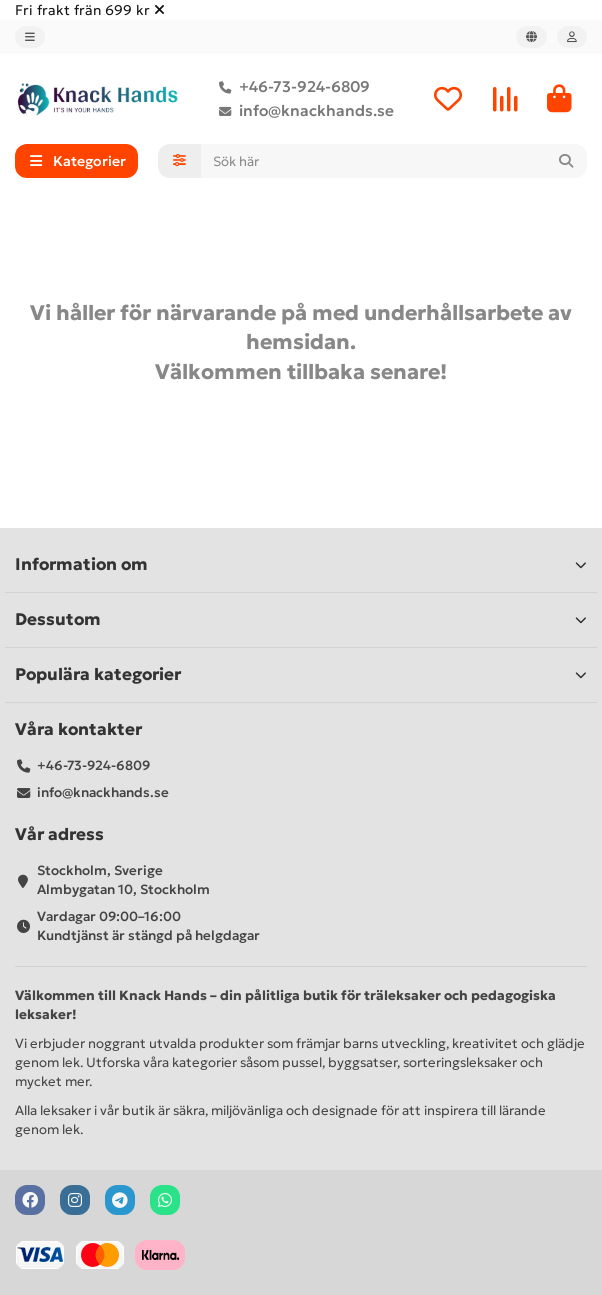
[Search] (394, 161)
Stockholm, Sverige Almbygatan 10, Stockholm (123, 880)
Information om (301, 564)
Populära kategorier (301, 674)
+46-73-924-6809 (290, 87)
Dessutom (301, 619)
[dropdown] (30, 37)
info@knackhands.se (302, 111)
